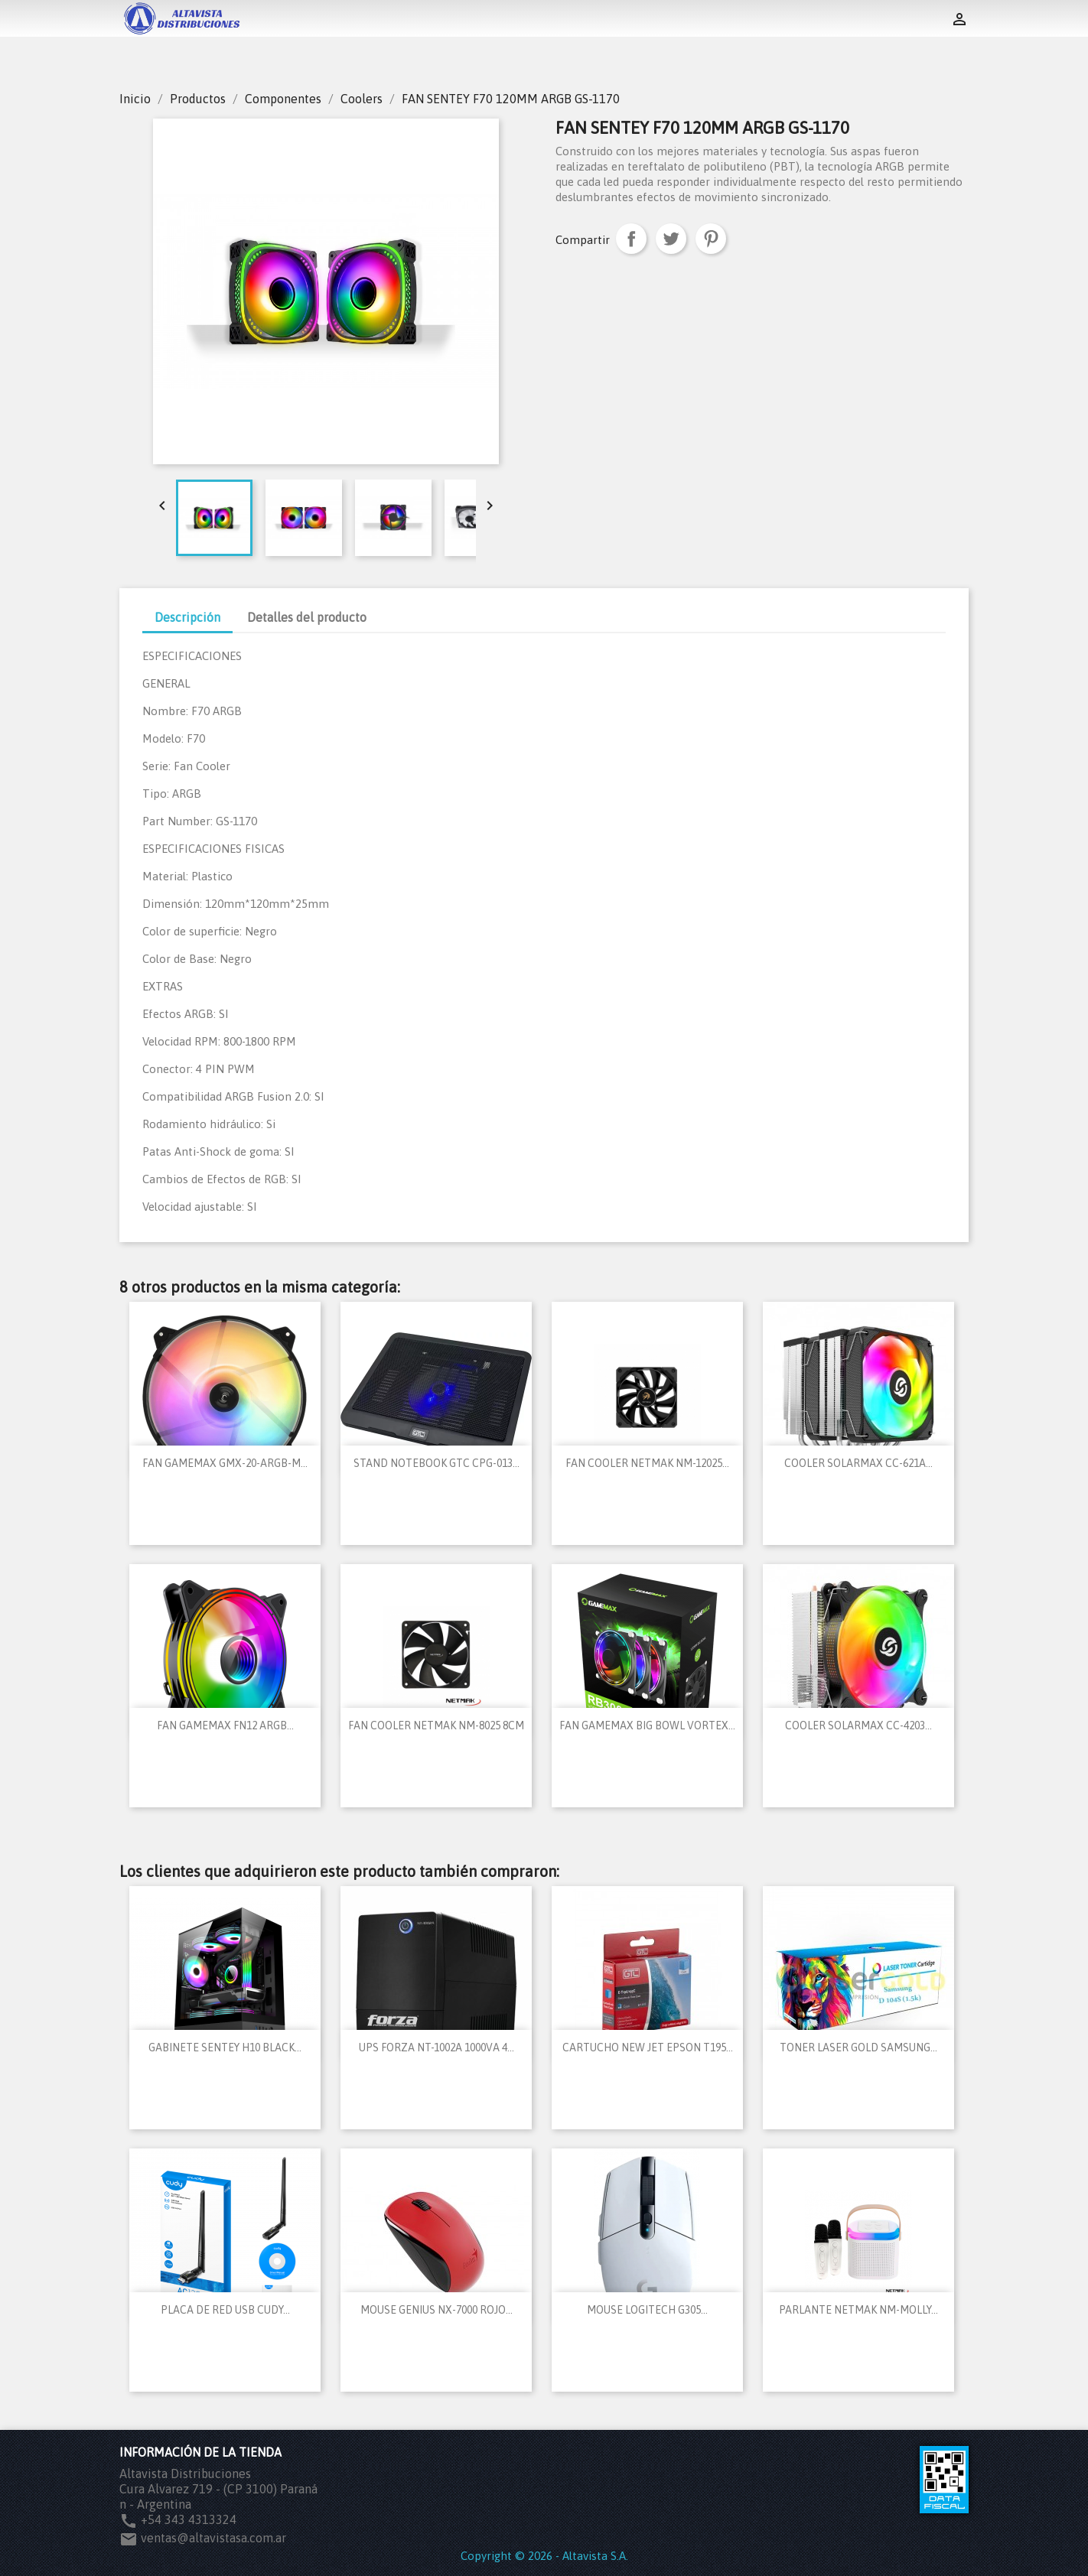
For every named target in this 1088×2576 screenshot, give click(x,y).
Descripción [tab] (187, 617)
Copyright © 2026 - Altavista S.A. (544, 2555)
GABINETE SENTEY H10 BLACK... (224, 2047)
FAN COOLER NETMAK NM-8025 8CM (436, 1725)
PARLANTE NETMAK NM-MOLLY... (858, 2310)
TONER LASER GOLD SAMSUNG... (858, 2047)
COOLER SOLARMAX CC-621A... (858, 1463)
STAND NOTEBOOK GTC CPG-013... (436, 1463)
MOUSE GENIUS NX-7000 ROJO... (436, 2310)
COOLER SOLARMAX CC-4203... (858, 1725)
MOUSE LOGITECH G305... (647, 2310)
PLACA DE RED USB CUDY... (225, 2310)
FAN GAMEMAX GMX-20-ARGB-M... (225, 1463)
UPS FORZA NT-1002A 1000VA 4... (436, 2047)
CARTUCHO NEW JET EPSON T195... (647, 2047)
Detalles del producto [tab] (306, 617)
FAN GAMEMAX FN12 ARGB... (225, 1725)
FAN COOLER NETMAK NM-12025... (647, 1463)
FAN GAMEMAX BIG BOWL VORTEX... (647, 1725)
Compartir (631, 238)
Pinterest (710, 238)
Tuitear (671, 238)
